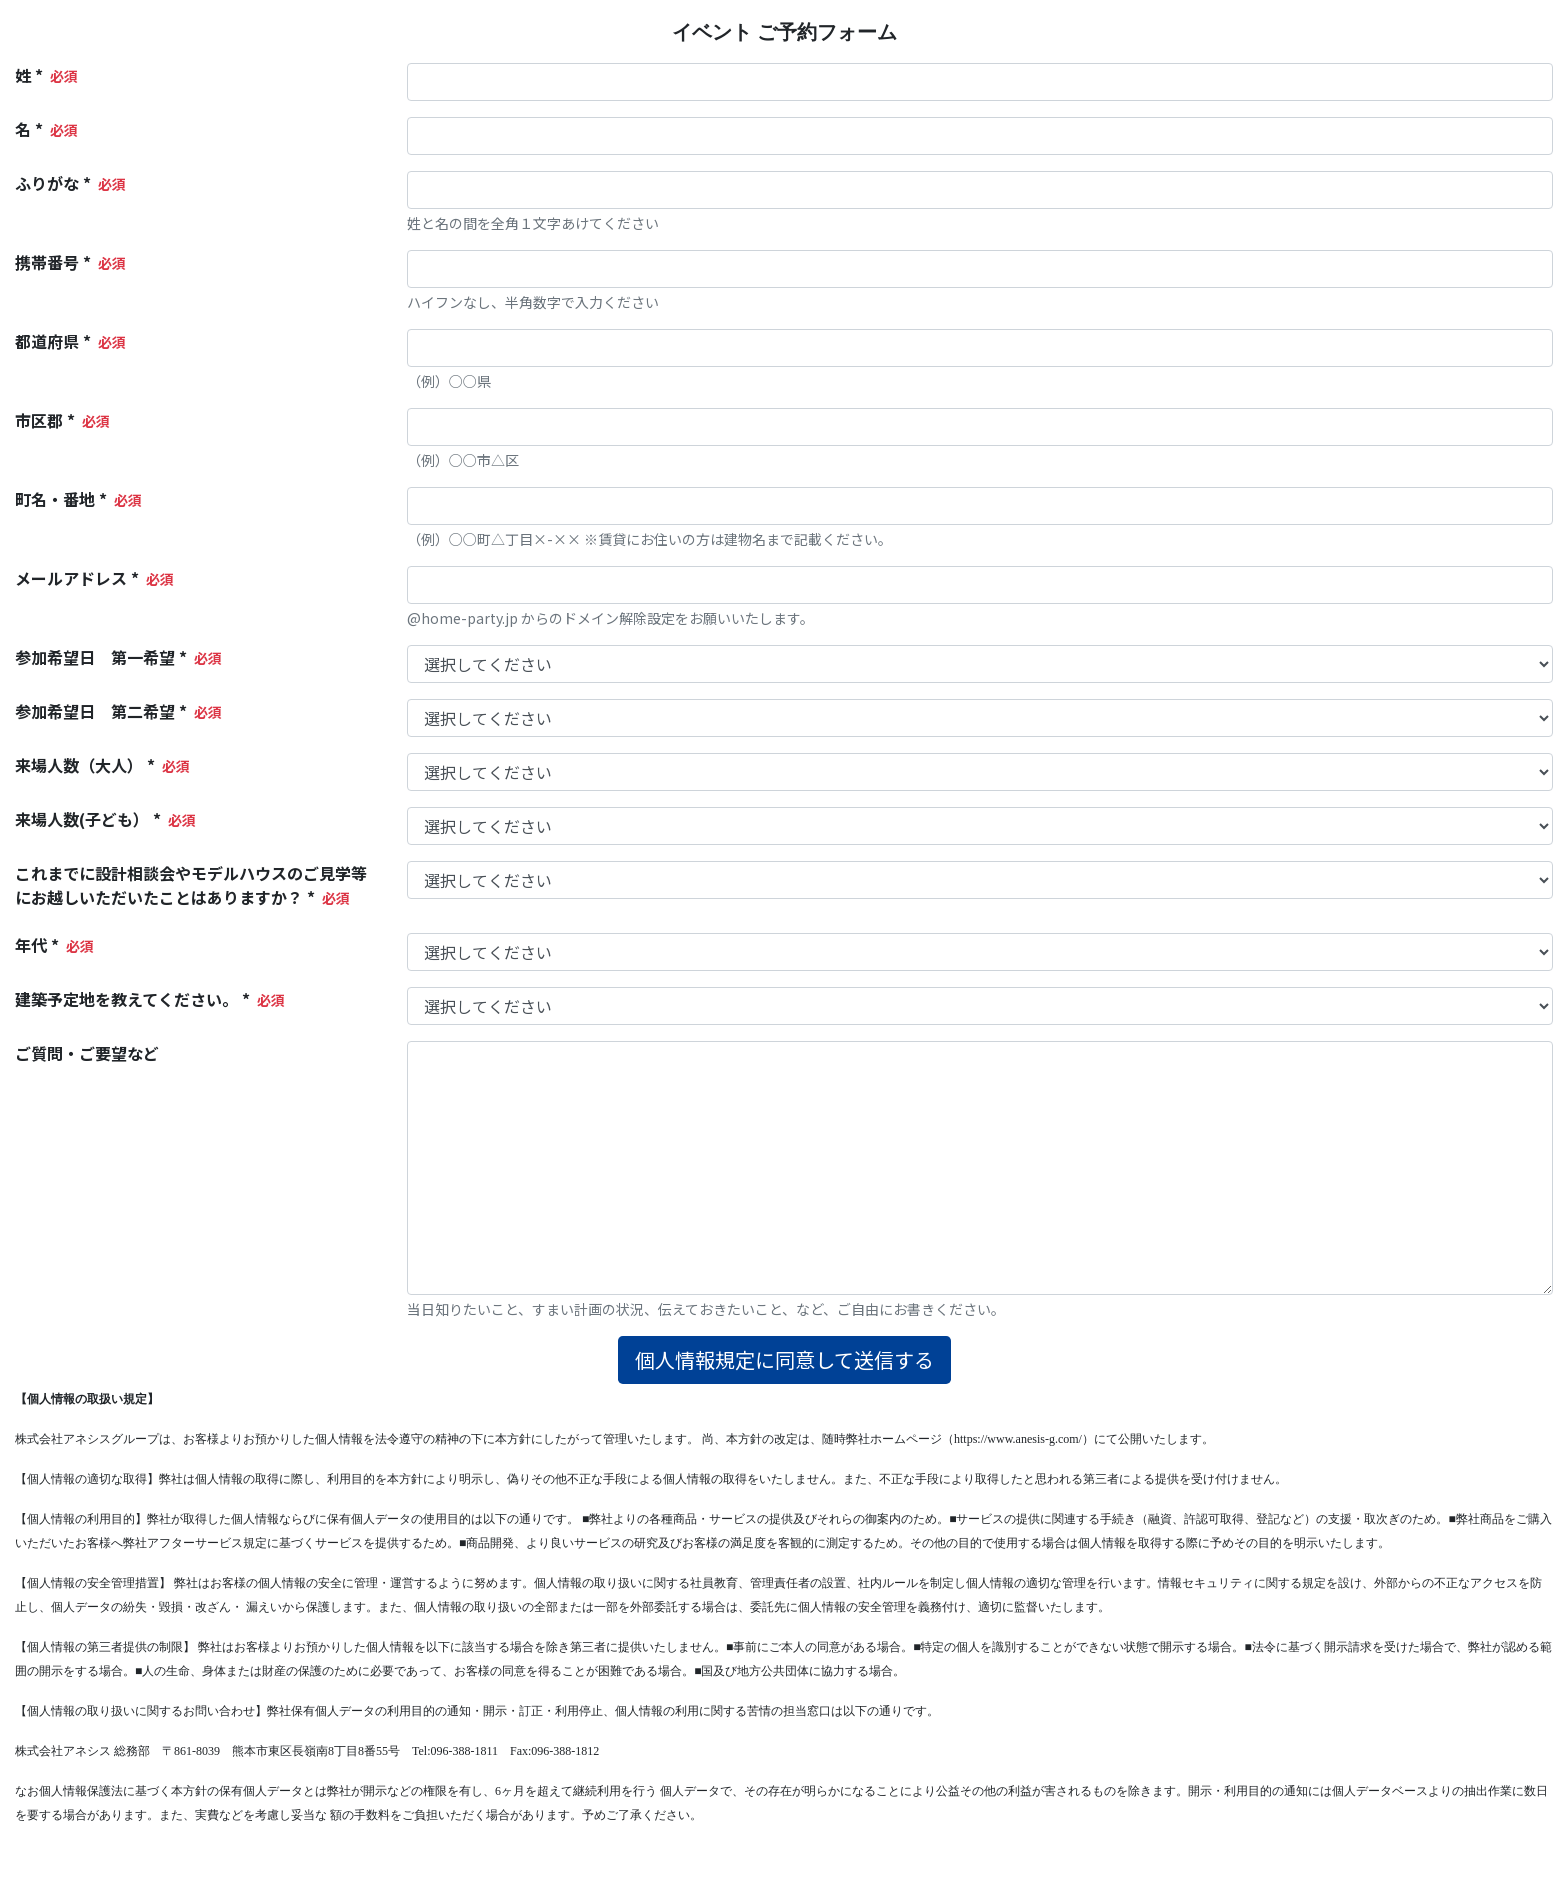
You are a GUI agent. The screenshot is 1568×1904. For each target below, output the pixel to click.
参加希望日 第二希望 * (101, 711)
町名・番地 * (61, 499)
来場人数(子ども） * (88, 819)
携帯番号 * (53, 262)
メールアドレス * (77, 578)
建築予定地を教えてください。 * (132, 999)
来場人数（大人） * (85, 765)
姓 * (29, 75)
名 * (29, 129)
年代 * (37, 945)
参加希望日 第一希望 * (101, 657)
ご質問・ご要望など (87, 1053)
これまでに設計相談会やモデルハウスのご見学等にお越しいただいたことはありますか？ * (191, 885)
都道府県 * (53, 341)
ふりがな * (53, 183)
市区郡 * (45, 420)
